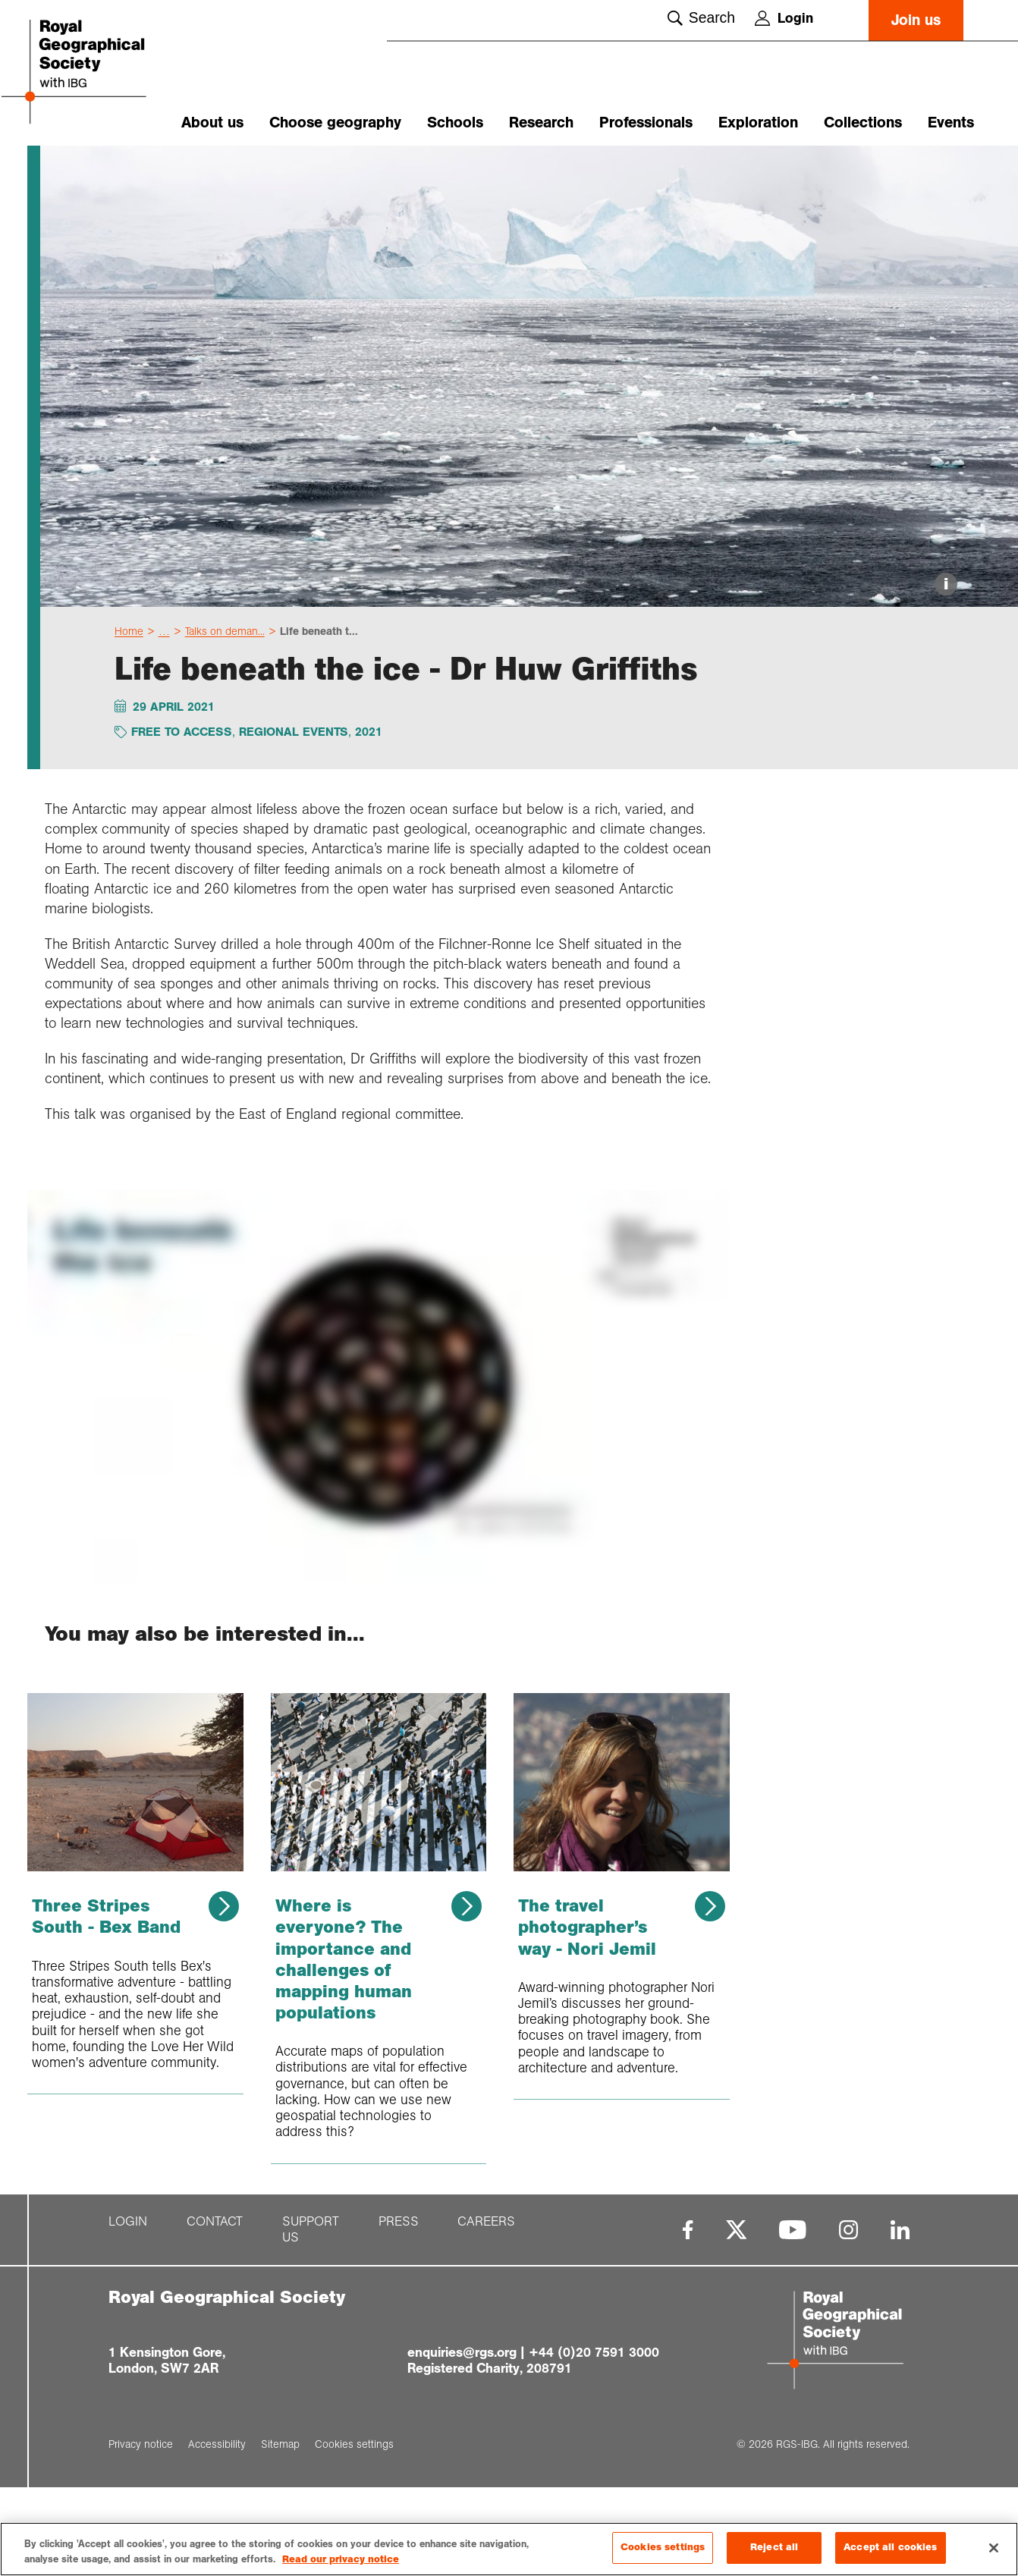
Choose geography (335, 122)
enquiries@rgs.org (462, 2440)
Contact (215, 2310)
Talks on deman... (225, 720)
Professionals (646, 122)
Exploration (758, 122)
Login (784, 18)
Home (129, 720)
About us (212, 122)
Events (951, 122)
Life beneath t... (319, 720)
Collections (863, 122)
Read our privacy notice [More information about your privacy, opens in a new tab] (340, 2560)
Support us (310, 2318)
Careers (486, 2310)
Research (541, 122)
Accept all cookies (890, 2548)
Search (701, 18)
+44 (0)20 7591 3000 (594, 2440)
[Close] (993, 2548)
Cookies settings (663, 2548)
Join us (916, 20)
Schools (455, 122)
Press (399, 2310)
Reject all (774, 2548)
